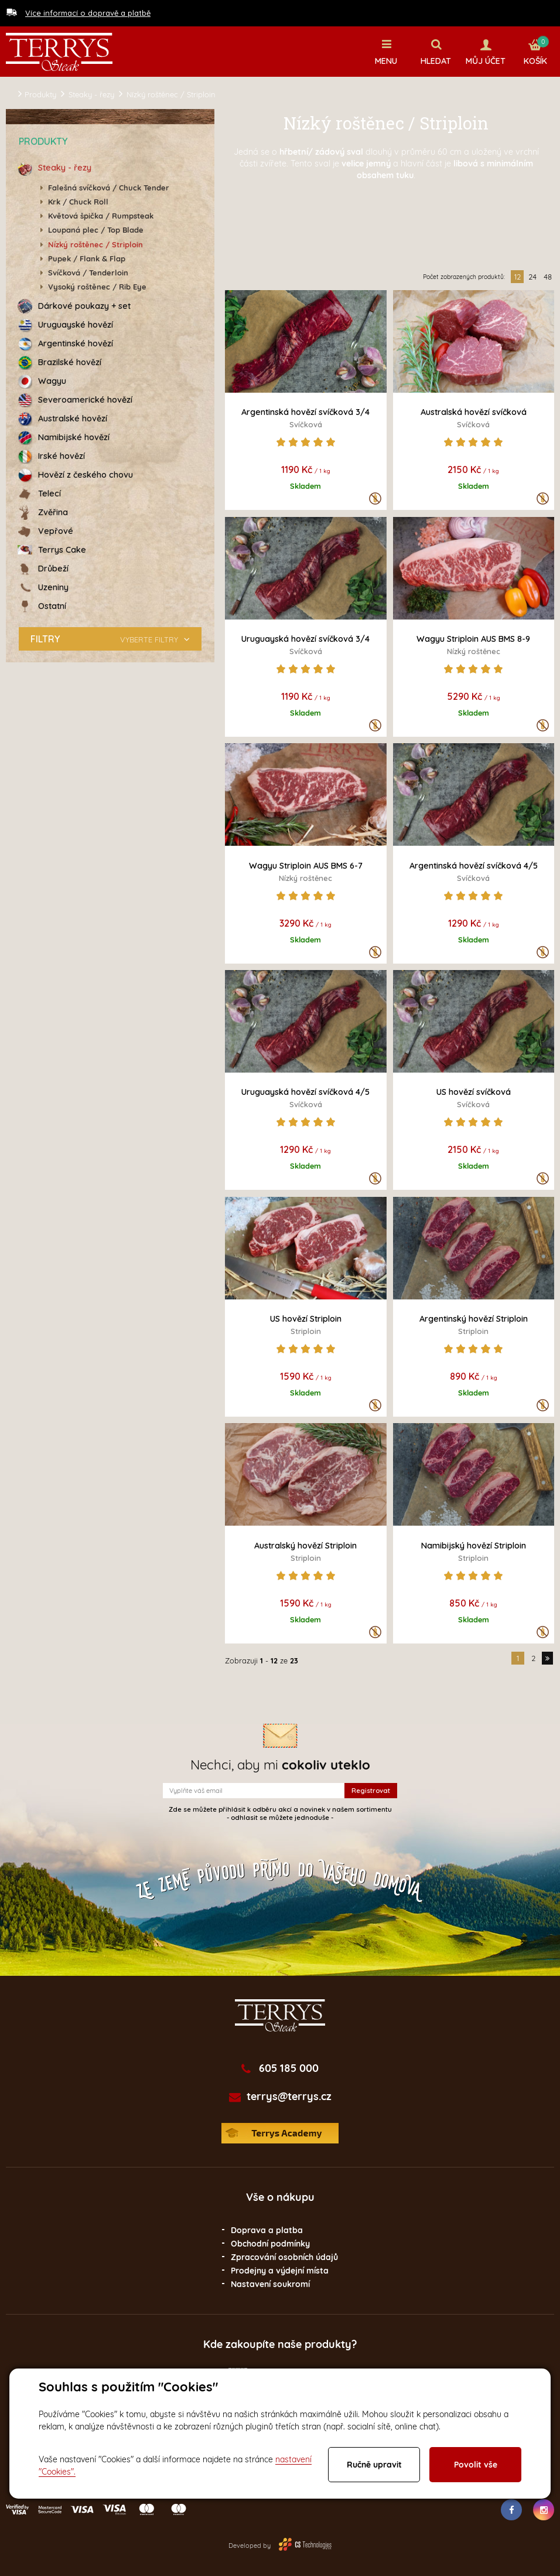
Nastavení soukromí (270, 2283)
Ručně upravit (374, 2464)
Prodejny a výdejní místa (280, 2270)
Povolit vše (475, 2464)
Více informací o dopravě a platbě (88, 13)
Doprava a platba (267, 2230)
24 (532, 276)
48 (548, 276)
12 (517, 276)
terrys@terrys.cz (289, 2096)
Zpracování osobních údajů (284, 2256)
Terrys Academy (280, 2132)
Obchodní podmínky (270, 2243)
